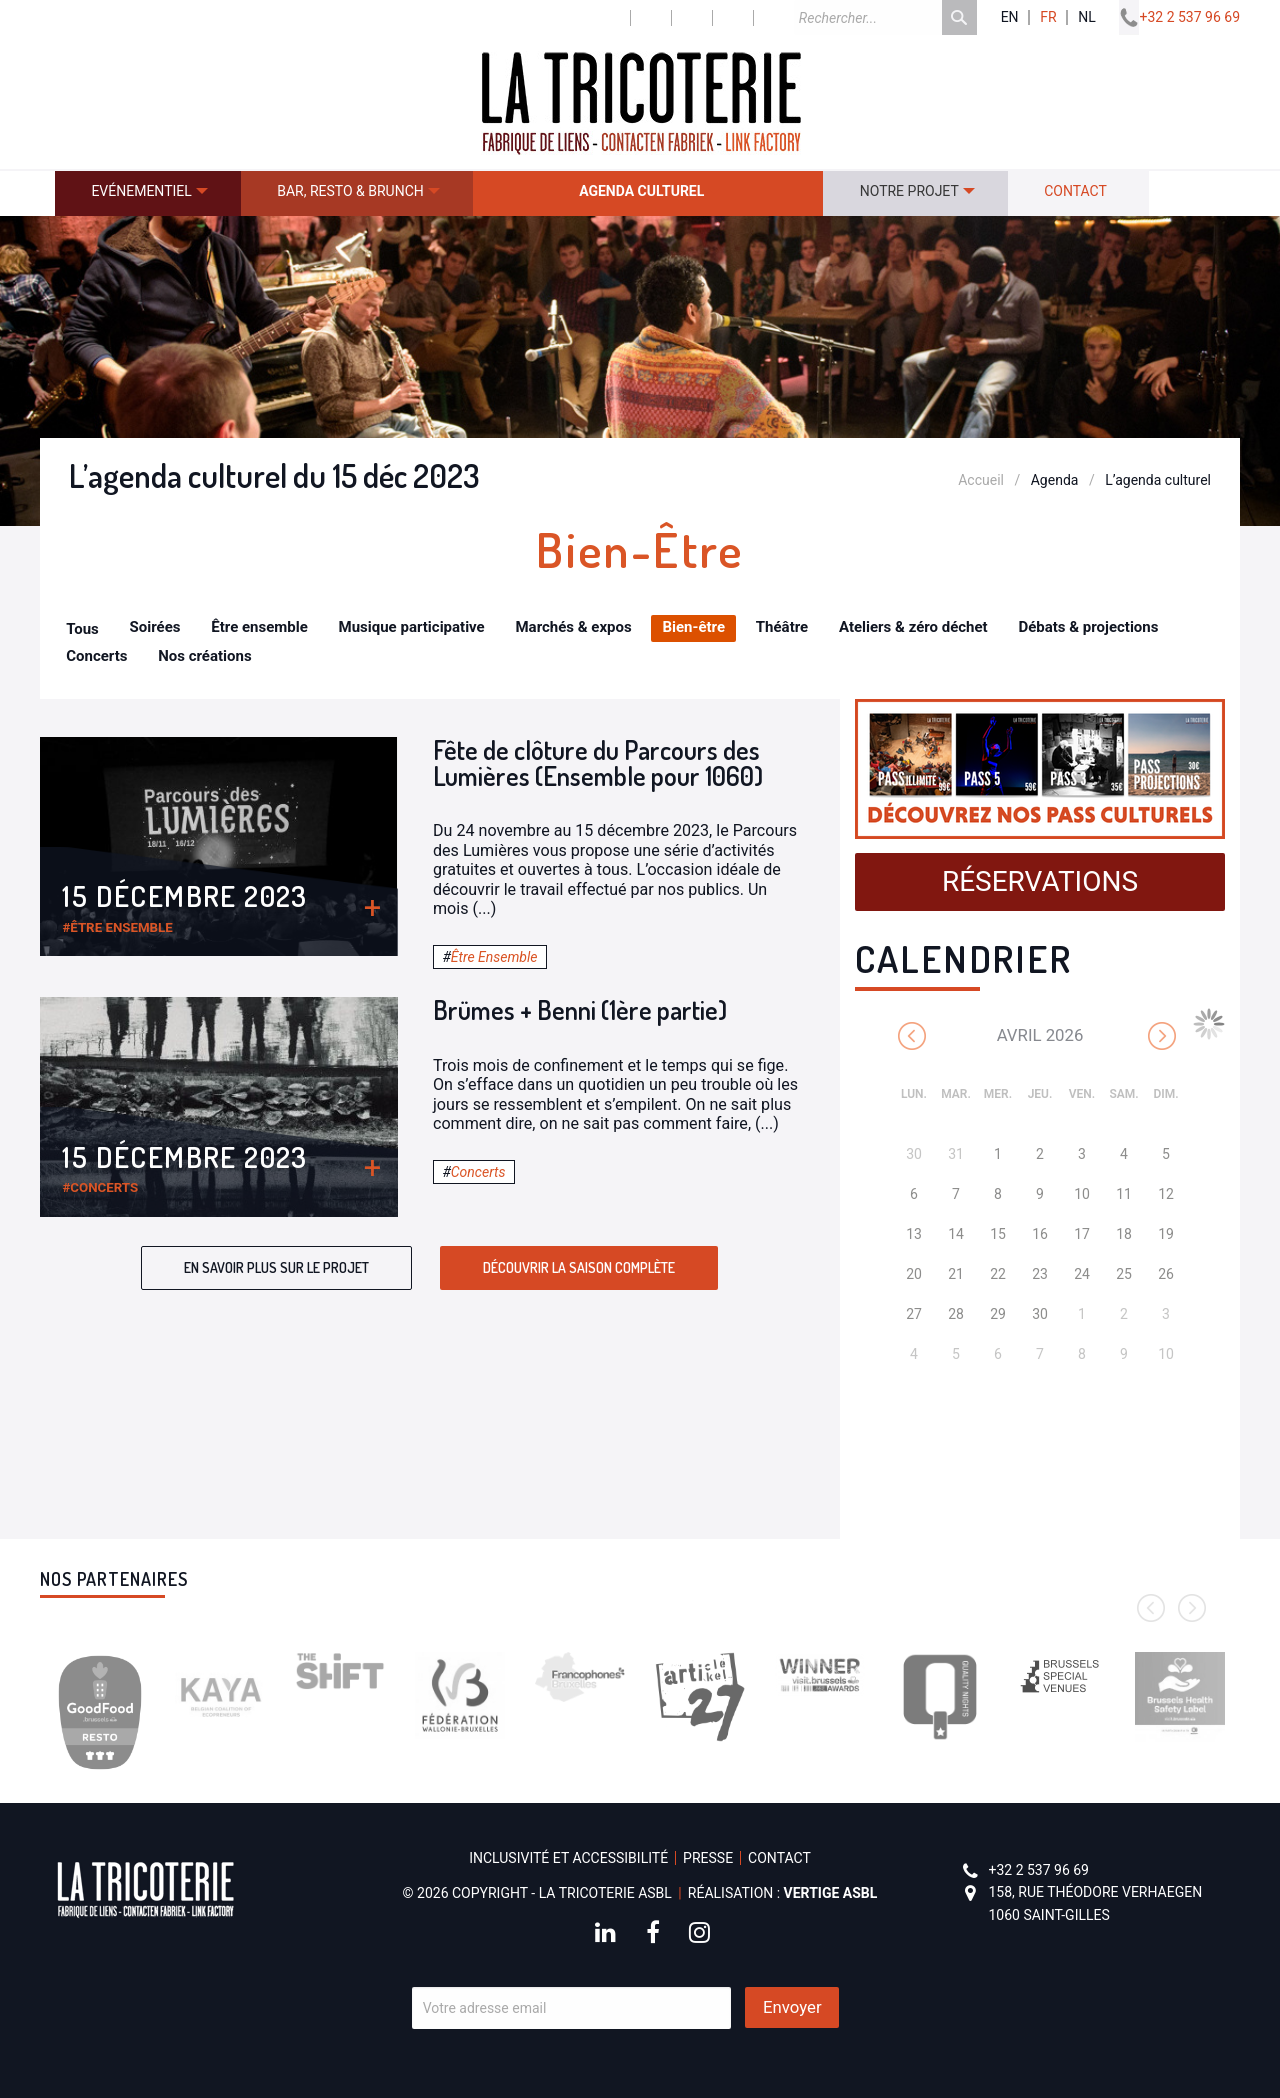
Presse (708, 1858)
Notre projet (909, 191)
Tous (82, 629)
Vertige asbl (831, 1893)
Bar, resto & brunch (350, 191)
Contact (1075, 191)
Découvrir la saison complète (579, 1267)
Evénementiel (141, 191)
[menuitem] (148, 193)
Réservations (1040, 881)
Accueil (981, 480)
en (1010, 17)
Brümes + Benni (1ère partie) (580, 1009)
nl (1087, 17)
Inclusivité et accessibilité (568, 1858)
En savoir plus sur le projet (276, 1267)
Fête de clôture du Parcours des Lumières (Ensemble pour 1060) (598, 762)
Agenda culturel (641, 191)
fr (1048, 17)
